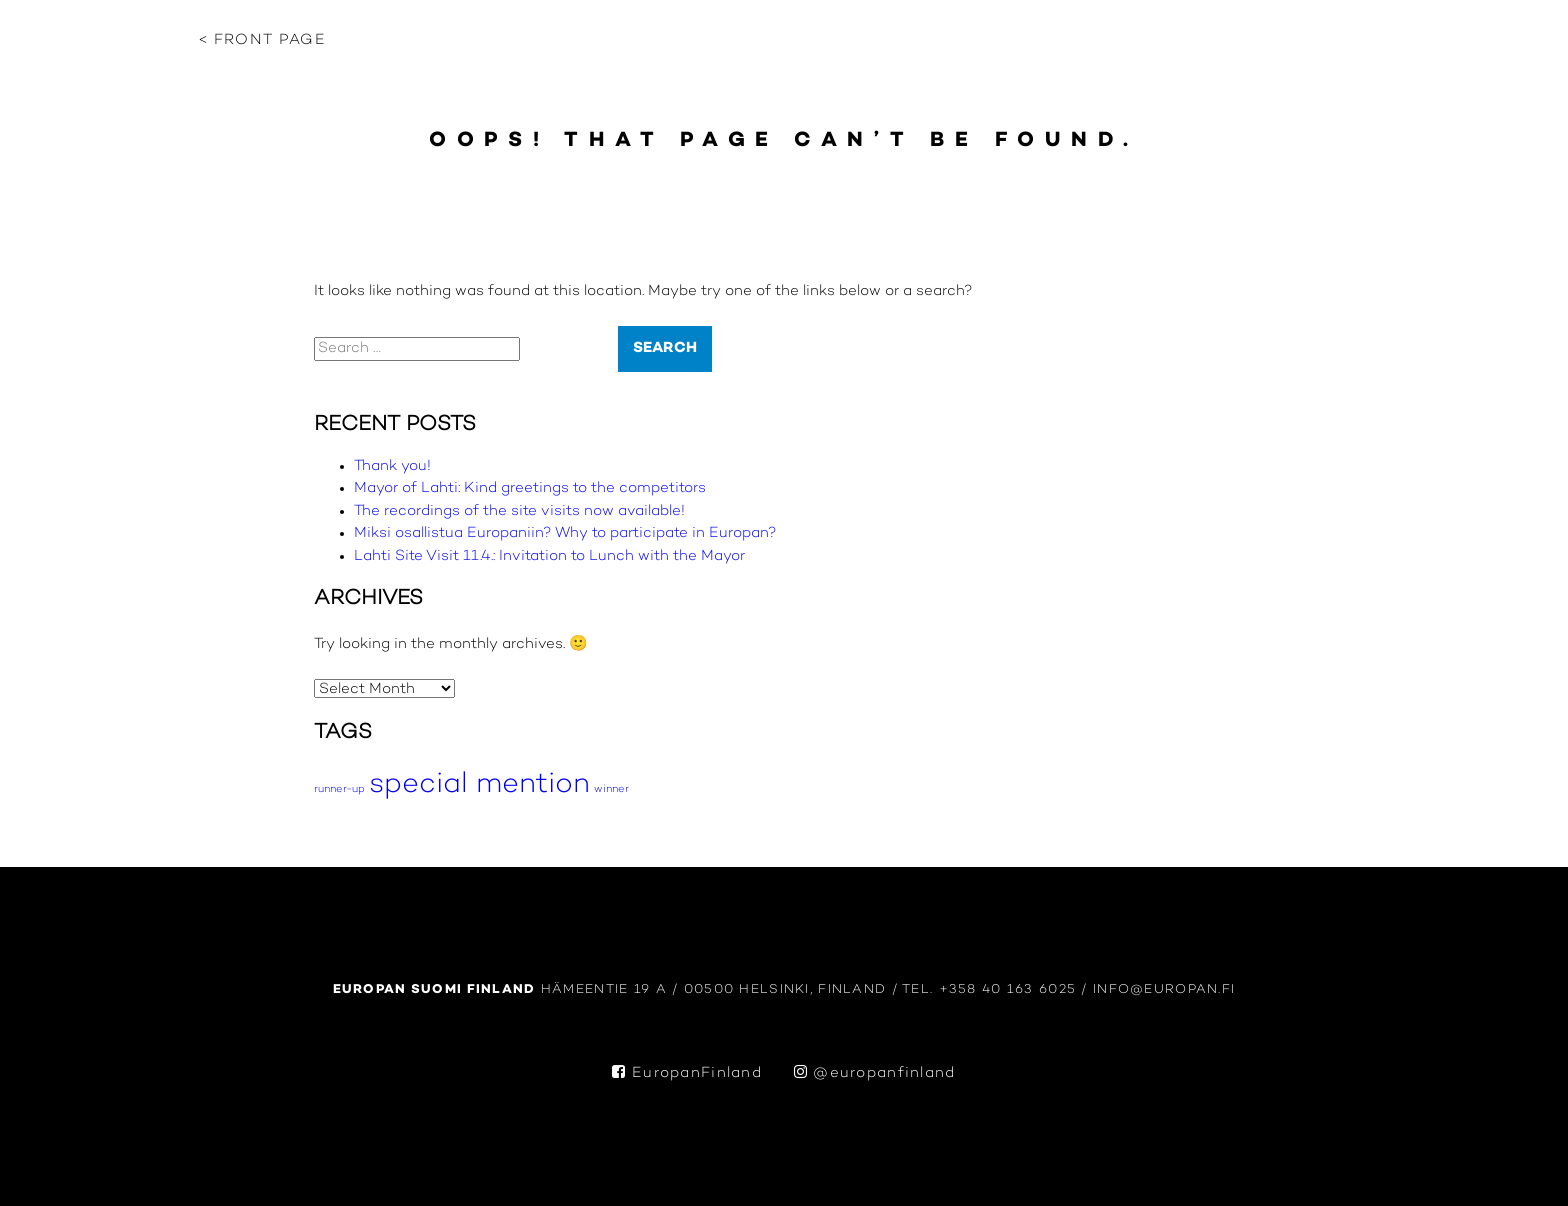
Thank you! (392, 466)
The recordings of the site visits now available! (519, 511)
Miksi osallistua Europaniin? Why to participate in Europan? (565, 533)
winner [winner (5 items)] (611, 789)
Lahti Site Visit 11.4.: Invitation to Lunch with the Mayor (549, 556)
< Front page (262, 40)
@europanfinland (875, 1073)
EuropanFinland (687, 1073)
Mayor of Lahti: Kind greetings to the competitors (530, 488)
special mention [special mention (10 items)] (479, 784)
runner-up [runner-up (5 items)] (339, 789)
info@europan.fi (1164, 989)
